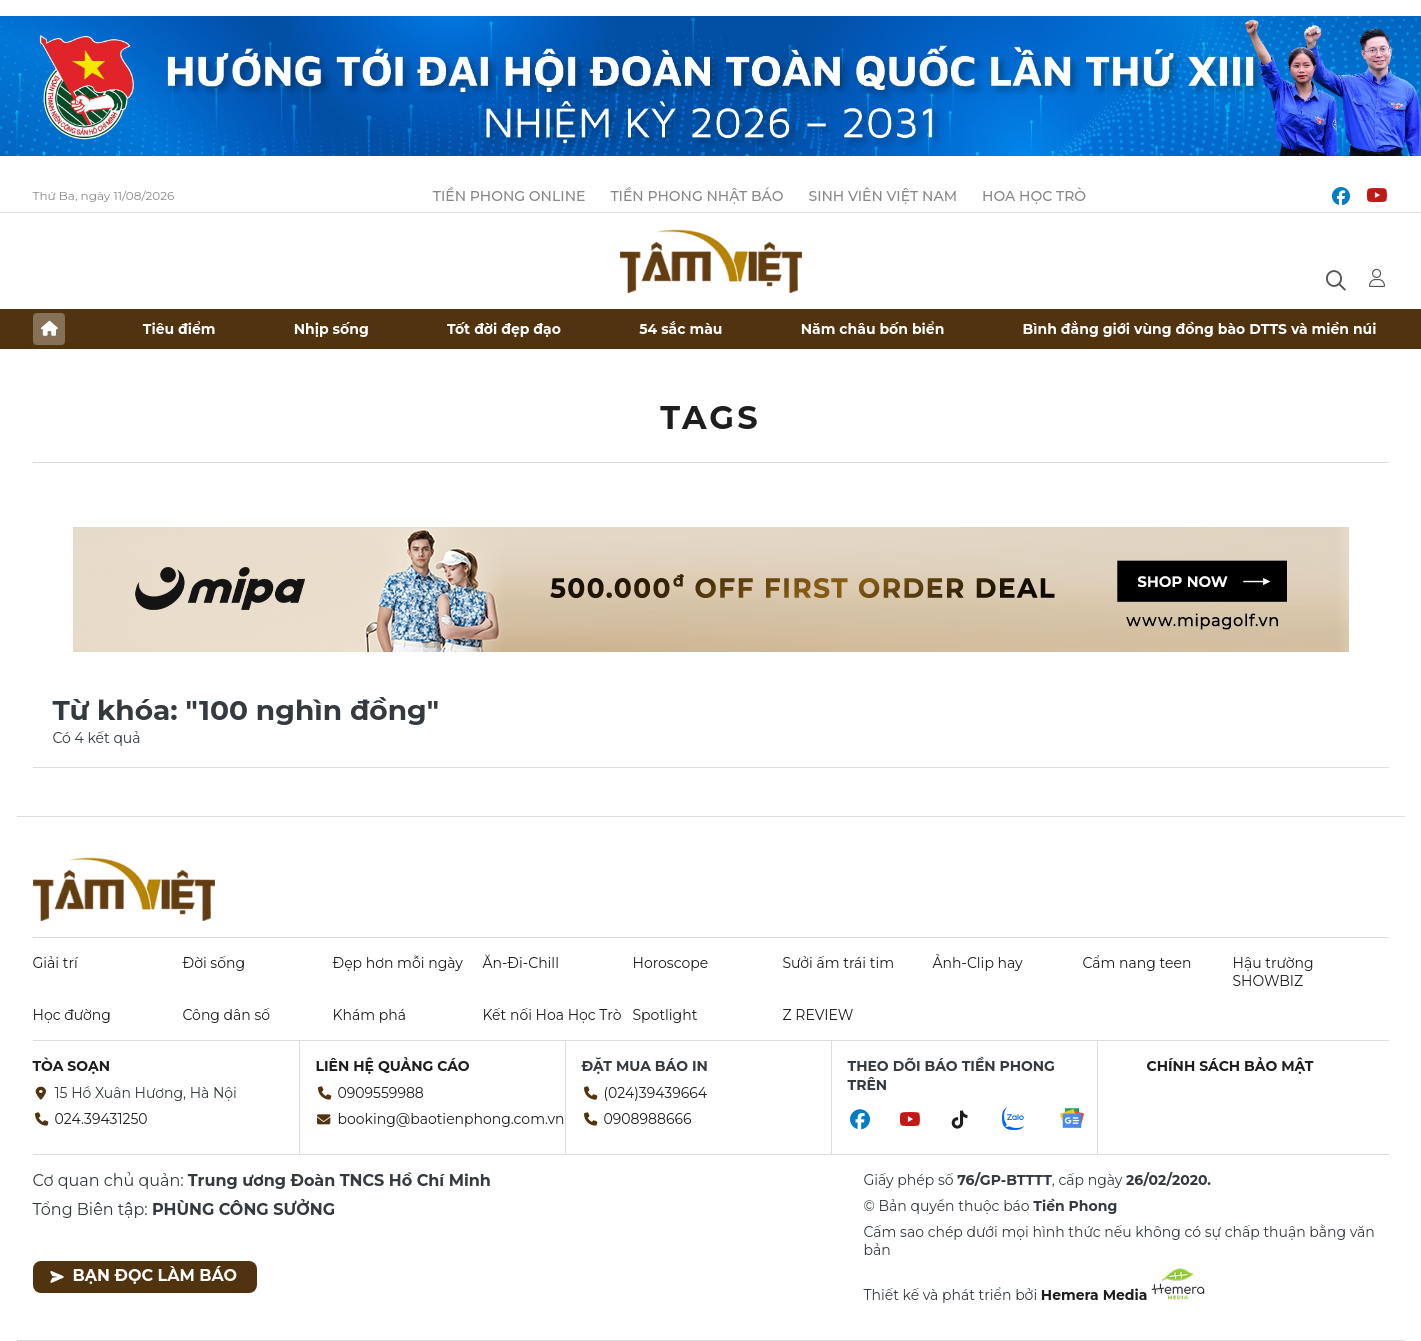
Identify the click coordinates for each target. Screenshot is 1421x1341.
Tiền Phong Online (509, 196)
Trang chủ (49, 329)
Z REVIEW (818, 1015)
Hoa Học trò (1034, 196)
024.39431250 (101, 1119)
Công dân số (227, 1015)
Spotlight (665, 1015)
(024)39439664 (656, 1093)
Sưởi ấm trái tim (839, 963)
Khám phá (369, 1015)
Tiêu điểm (179, 329)
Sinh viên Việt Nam (882, 196)
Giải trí (55, 963)
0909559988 (381, 1093)
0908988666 (648, 1119)
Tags (710, 417)
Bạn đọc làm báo (143, 1275)
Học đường (72, 1015)
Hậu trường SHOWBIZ (1273, 972)
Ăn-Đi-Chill (521, 963)
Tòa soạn (72, 1066)
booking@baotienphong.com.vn (451, 1119)
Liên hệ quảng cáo (393, 1066)
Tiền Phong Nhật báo (696, 196)
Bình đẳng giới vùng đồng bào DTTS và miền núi (1200, 329)
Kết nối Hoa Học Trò (552, 1015)
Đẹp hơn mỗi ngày (398, 963)
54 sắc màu (680, 329)
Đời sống (214, 963)
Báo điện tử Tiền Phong (711, 261)
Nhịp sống (331, 329)
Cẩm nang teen (1137, 963)
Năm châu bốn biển (873, 329)
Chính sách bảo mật (1230, 1066)
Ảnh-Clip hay (978, 963)
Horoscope (671, 963)
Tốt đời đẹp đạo (504, 329)
